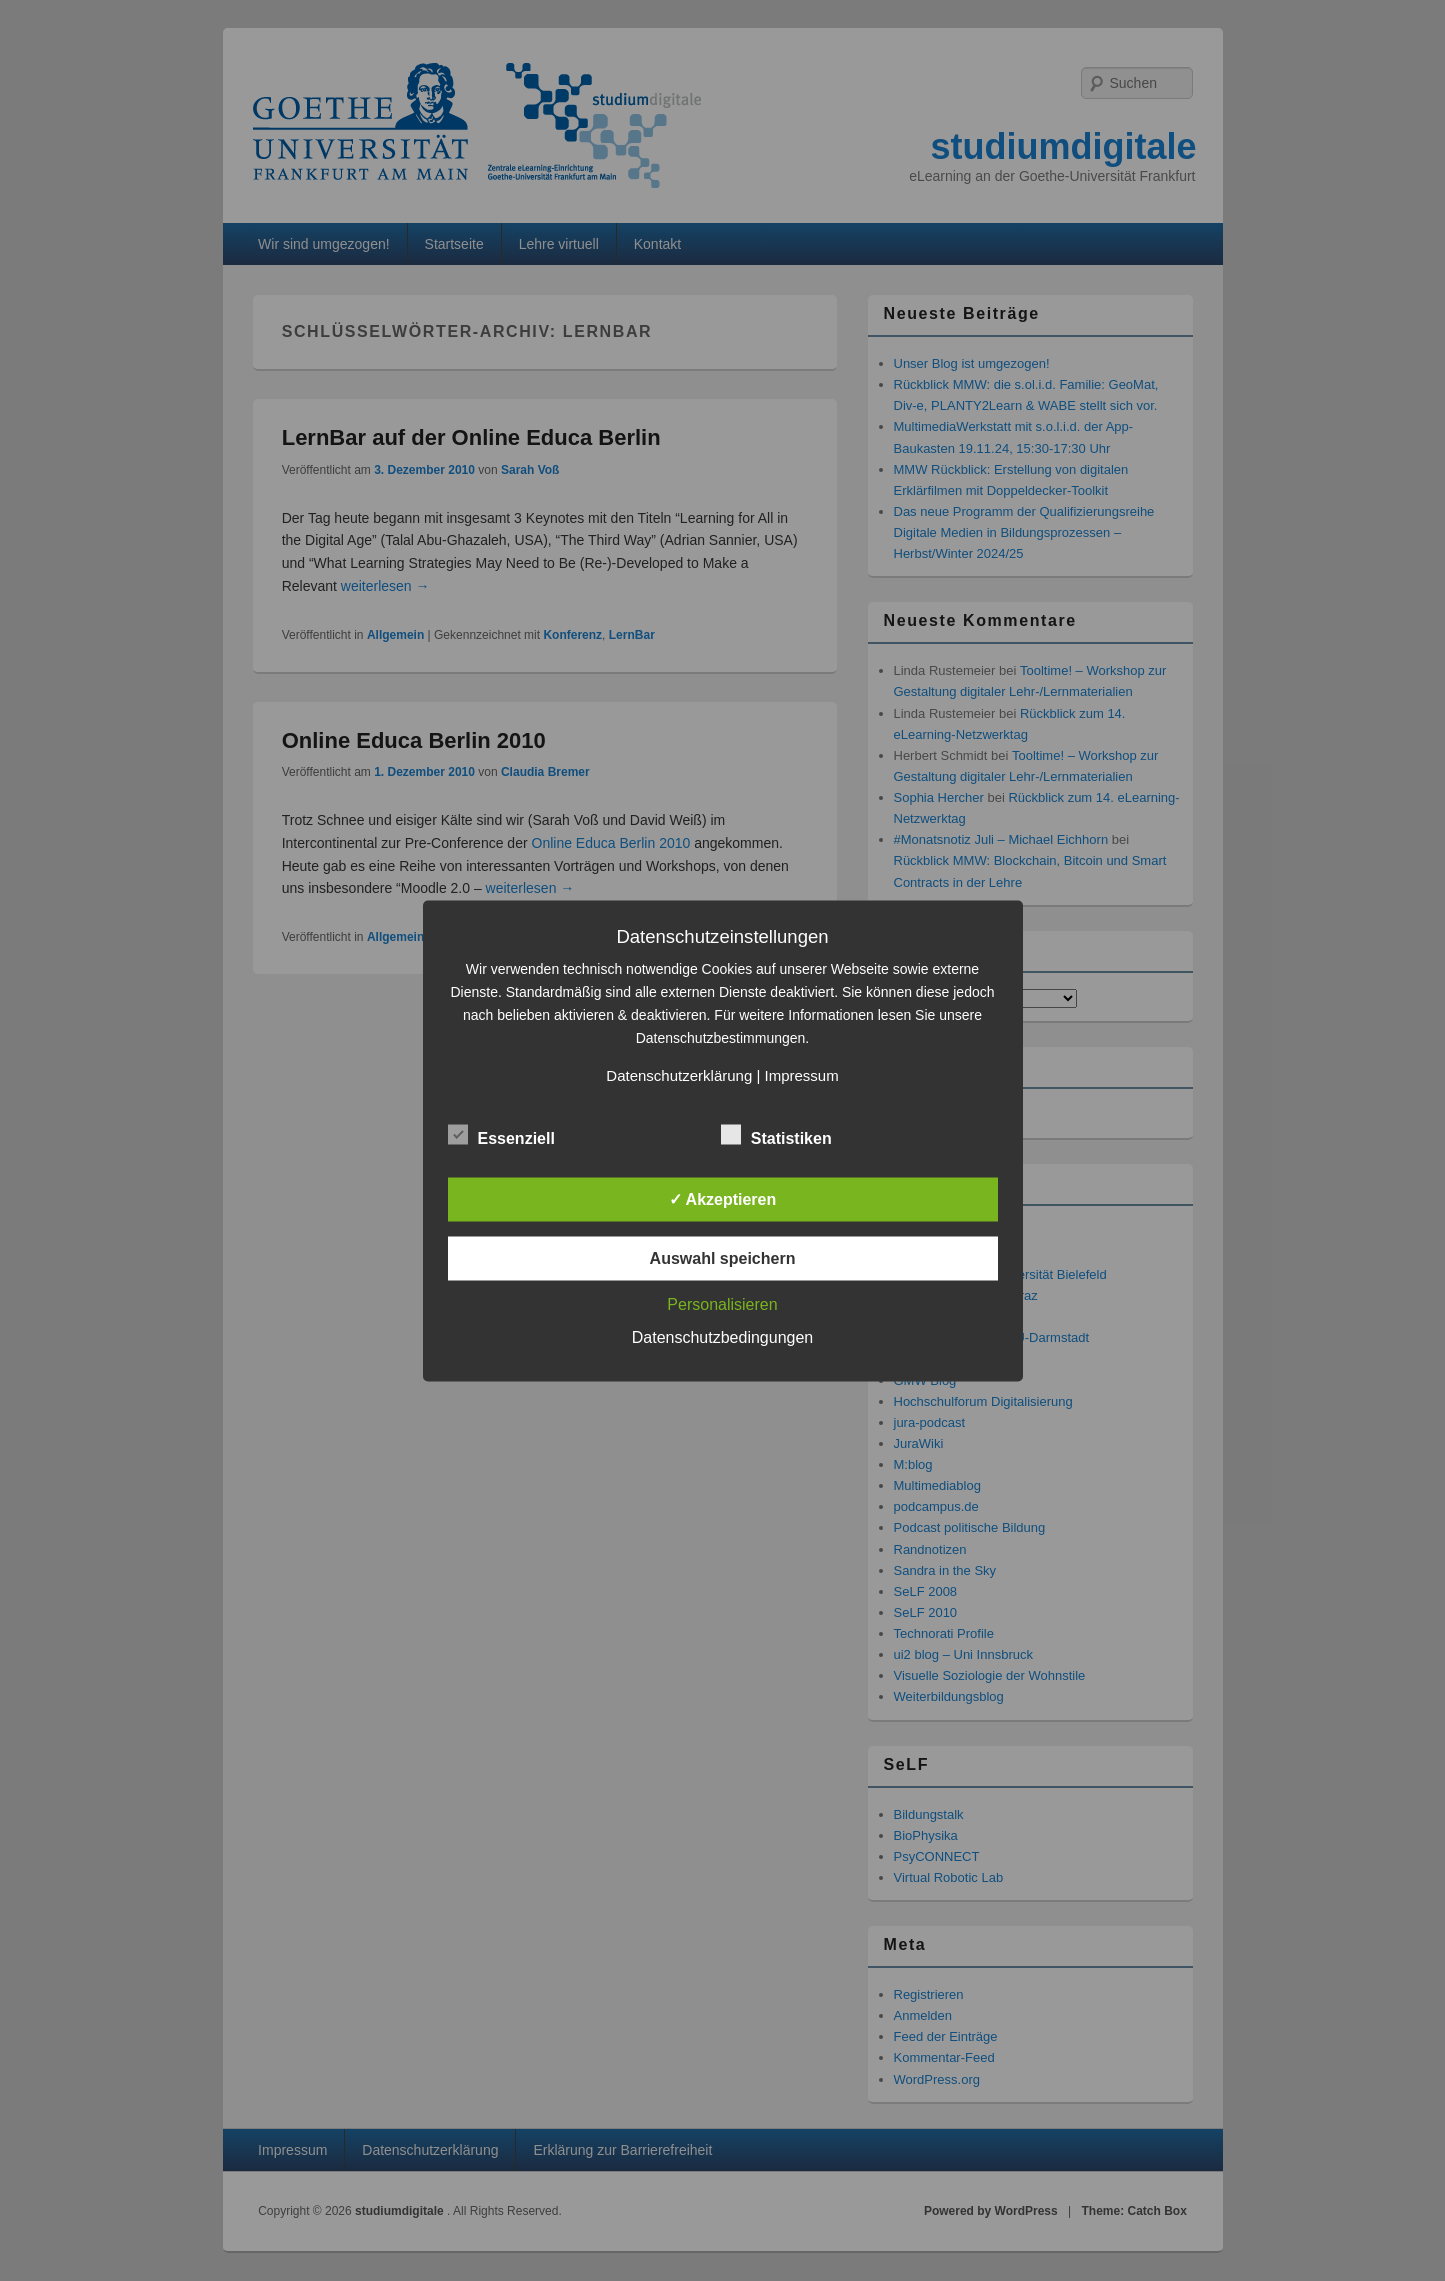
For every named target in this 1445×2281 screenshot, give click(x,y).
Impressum (801, 1074)
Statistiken (776, 1135)
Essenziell (501, 1135)
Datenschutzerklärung (679, 1074)
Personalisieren (722, 1303)
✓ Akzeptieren (723, 1198)
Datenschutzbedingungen (722, 1336)
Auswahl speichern (723, 1257)
